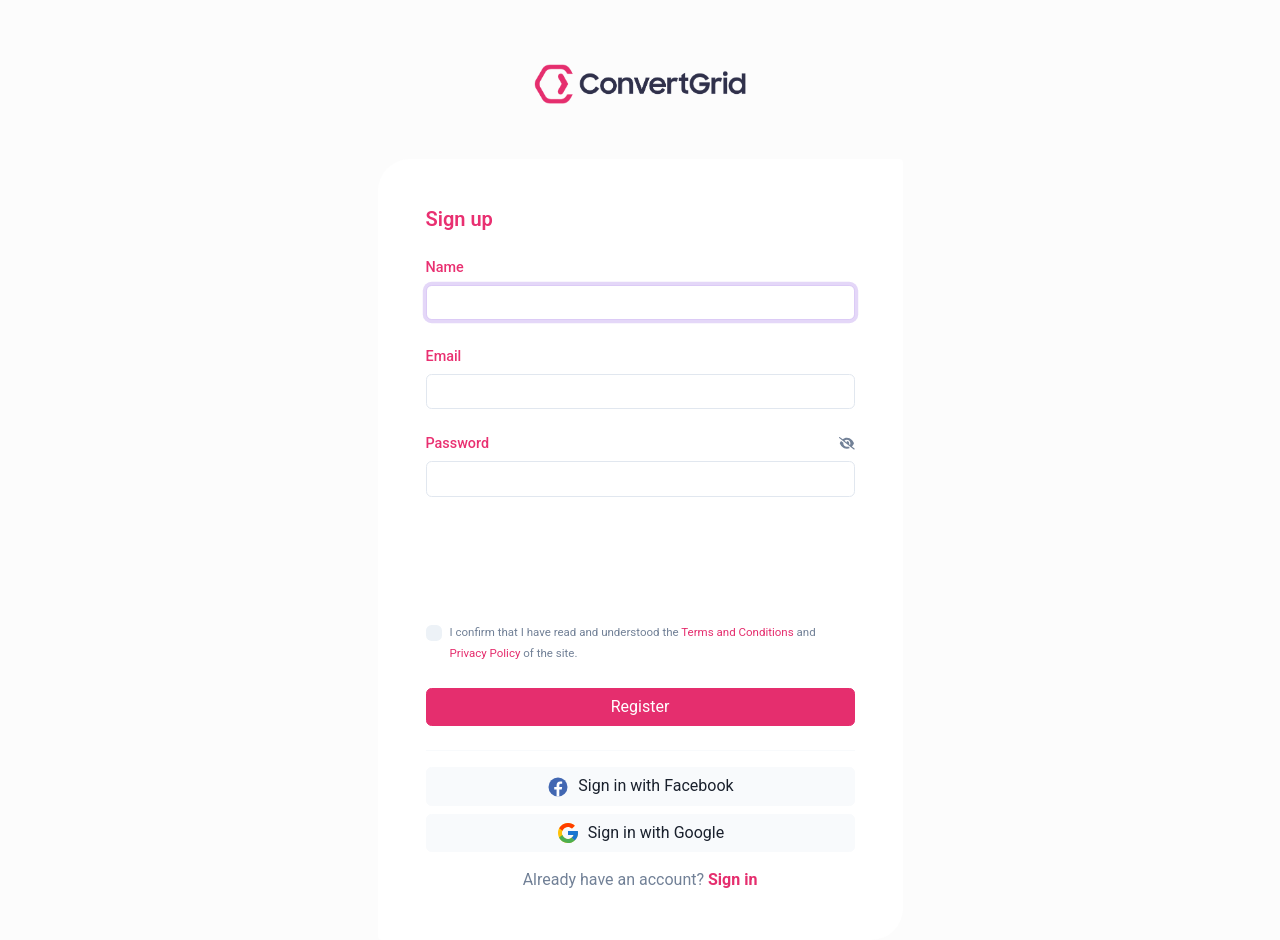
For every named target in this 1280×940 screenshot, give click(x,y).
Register (640, 706)
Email (444, 356)
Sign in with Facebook (639, 787)
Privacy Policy (485, 653)
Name (445, 267)
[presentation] (641, 560)
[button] (847, 444)
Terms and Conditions (737, 632)
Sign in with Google (640, 833)
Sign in (732, 879)
